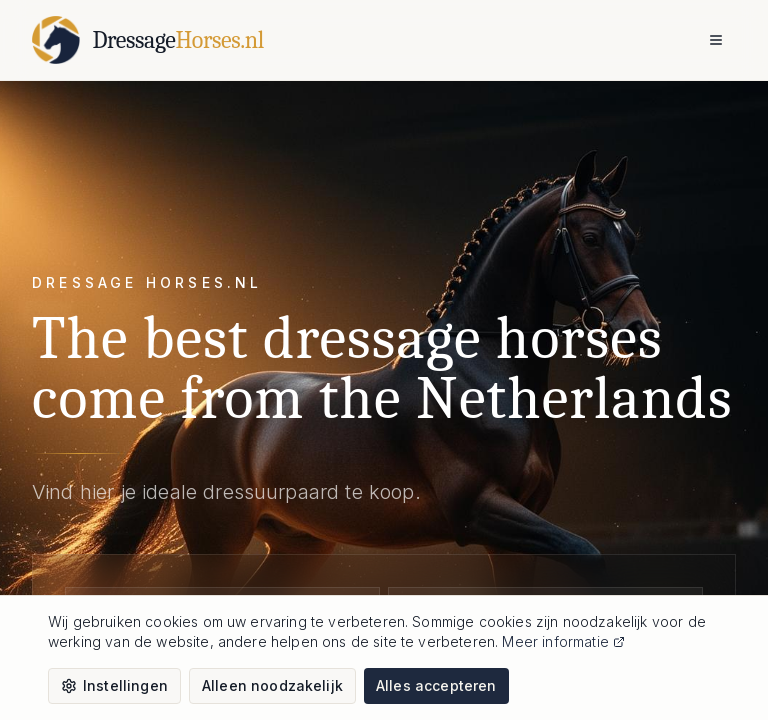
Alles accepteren (436, 685)
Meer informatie (563, 641)
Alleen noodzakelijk (272, 685)
